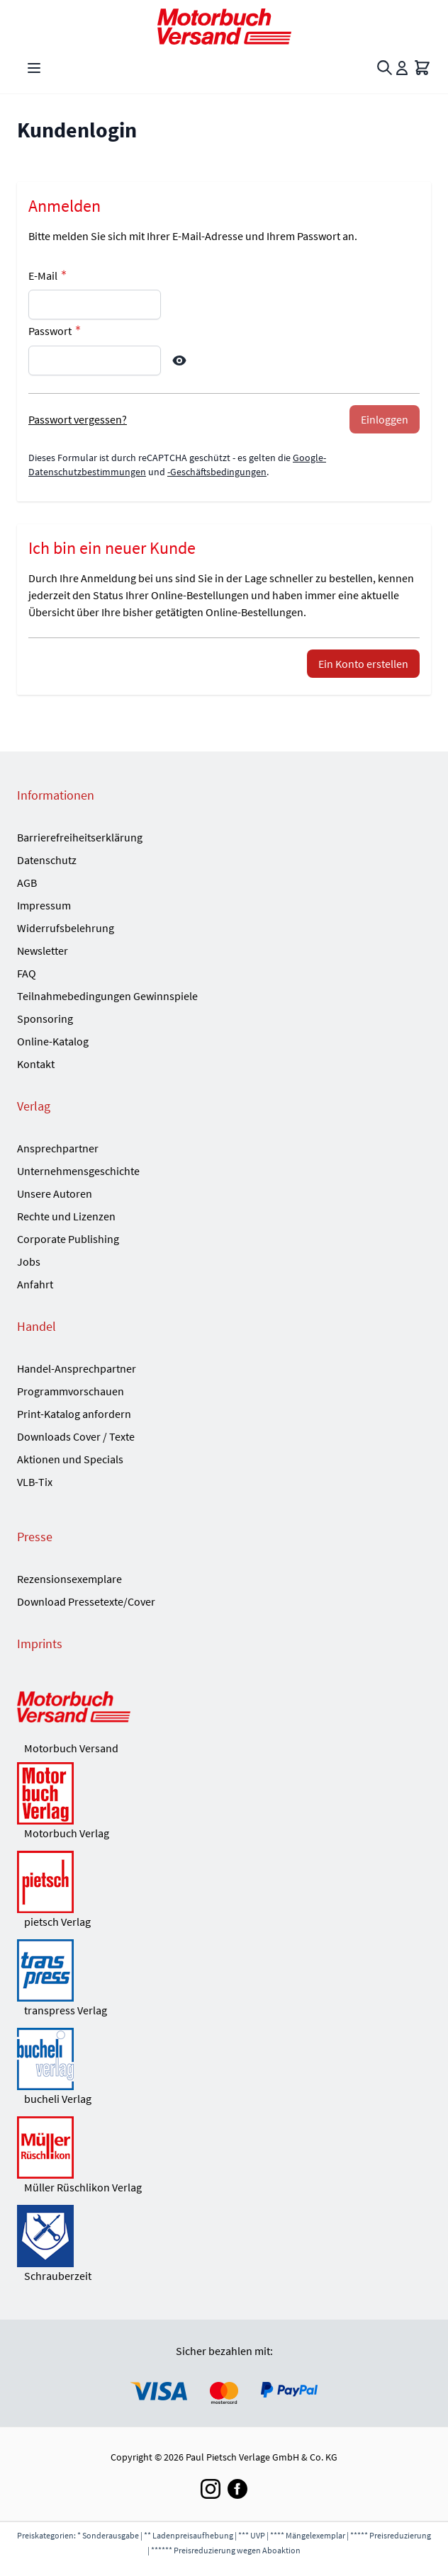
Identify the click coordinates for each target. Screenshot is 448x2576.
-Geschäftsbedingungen (217, 471)
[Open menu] (34, 68)
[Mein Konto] (401, 67)
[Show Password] (179, 360)
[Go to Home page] (224, 26)
